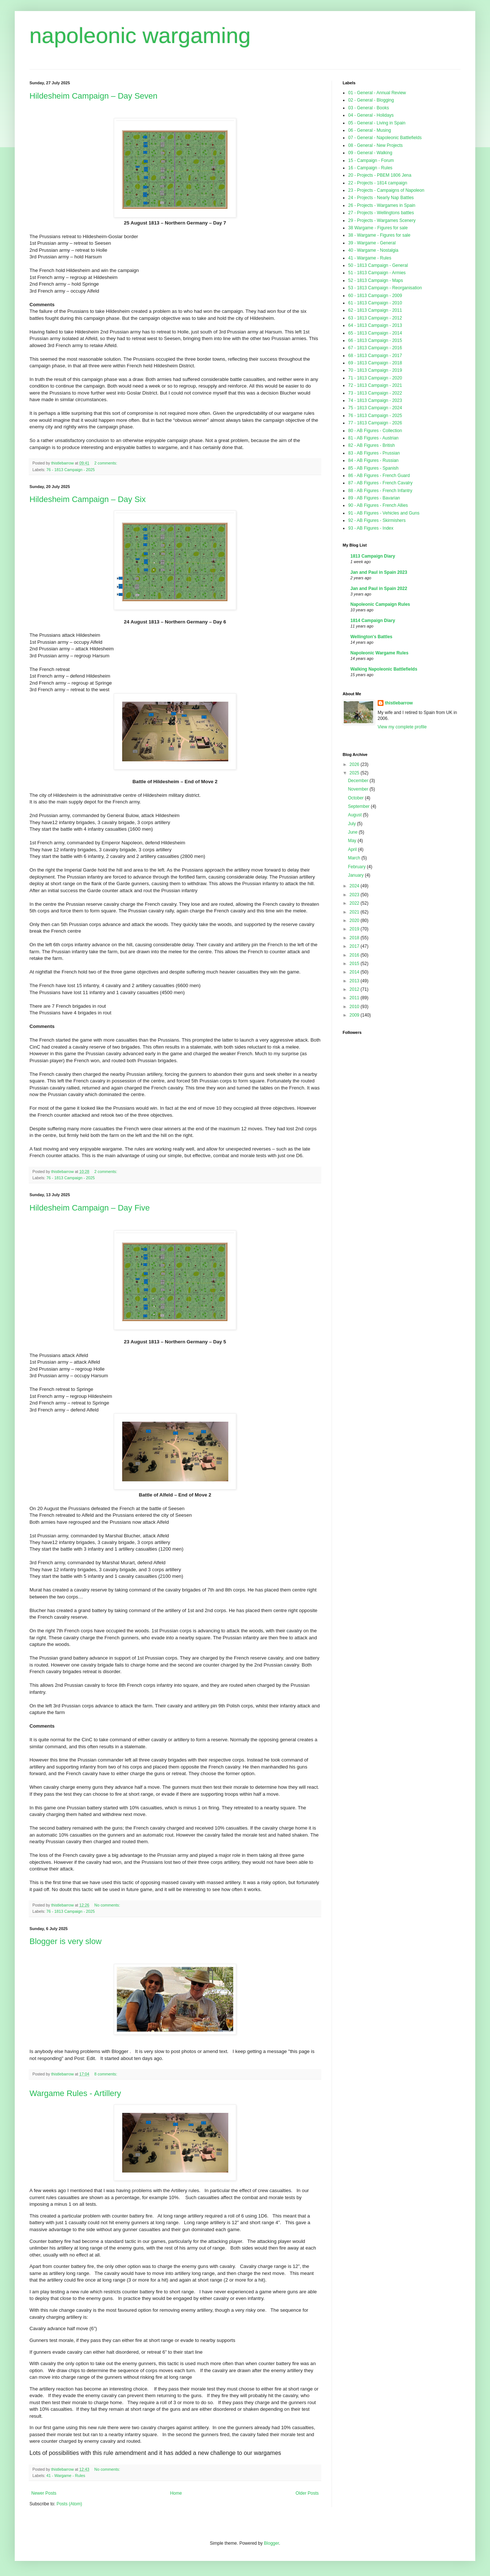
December (359, 780)
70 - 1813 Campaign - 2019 (375, 370)
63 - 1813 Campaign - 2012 (375, 318)
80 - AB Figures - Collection (375, 430)
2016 (355, 955)
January (356, 875)
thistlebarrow (399, 703)
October (356, 798)
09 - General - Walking (370, 152)
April (353, 849)
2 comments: (106, 463)
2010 (355, 1006)
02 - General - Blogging (371, 100)
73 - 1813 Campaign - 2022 (375, 393)
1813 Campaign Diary (372, 556)
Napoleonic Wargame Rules (379, 653)
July (352, 823)
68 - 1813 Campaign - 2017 (375, 355)
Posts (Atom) (69, 2503)
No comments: (107, 1905)
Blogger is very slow (65, 1941)
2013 (355, 980)
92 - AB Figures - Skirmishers (377, 520)
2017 (355, 946)
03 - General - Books (368, 107)
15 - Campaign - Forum (371, 160)
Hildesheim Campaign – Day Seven (93, 95)
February (357, 866)
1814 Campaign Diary (372, 620)
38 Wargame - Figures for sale (378, 227)
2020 (355, 920)
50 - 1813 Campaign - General (378, 265)
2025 (355, 772)
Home (176, 2493)
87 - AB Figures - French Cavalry (380, 482)
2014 (355, 972)
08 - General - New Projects (375, 145)
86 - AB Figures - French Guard (379, 475)
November (359, 789)
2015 (355, 963)
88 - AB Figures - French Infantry (380, 490)
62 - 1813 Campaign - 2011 (375, 310)
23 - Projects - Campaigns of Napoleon (386, 190)
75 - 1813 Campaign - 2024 (375, 407)
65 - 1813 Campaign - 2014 (375, 333)
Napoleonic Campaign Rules (380, 604)
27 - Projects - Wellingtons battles (381, 212)
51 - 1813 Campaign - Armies (377, 272)
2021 (355, 912)
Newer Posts (43, 2493)
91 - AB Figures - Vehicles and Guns (383, 513)
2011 (355, 997)
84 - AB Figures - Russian (373, 460)
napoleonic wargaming (140, 35)
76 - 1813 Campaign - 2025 (70, 469)
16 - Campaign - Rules (370, 167)
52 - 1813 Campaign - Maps (375, 280)
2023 (355, 894)
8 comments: (106, 2074)
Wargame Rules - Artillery (75, 2093)
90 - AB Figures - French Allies (378, 505)
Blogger (271, 2543)
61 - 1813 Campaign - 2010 (375, 302)
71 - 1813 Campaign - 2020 (375, 378)
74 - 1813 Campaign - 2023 (375, 400)
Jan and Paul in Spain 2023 (378, 572)
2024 (355, 885)
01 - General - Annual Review (377, 92)
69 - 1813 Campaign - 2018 (375, 362)
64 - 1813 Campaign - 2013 (375, 325)
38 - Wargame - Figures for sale (379, 235)
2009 (355, 1015)
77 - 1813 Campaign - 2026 (375, 422)
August (355, 814)
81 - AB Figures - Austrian (373, 438)
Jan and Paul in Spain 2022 (378, 588)
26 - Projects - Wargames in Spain (381, 205)
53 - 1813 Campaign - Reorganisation (385, 287)
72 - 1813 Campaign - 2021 (375, 385)
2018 (355, 937)
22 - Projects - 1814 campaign (377, 182)
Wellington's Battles (371, 636)
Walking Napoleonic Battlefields (383, 669)
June (353, 832)
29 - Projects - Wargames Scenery (382, 220)
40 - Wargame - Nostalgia (373, 250)
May (352, 840)
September (359, 806)
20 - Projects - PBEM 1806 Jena (379, 175)
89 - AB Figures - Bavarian (374, 498)
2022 (355, 903)
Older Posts (307, 2493)
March (354, 858)
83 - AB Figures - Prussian (374, 453)
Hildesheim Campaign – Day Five (89, 1207)
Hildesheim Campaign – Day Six (87, 499)
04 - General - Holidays (370, 115)
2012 (355, 989)
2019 (355, 929)
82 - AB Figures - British (371, 445)
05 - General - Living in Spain (376, 123)
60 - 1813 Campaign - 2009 (375, 295)
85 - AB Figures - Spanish (373, 468)
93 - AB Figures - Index (370, 528)
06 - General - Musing (369, 130)
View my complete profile (402, 726)
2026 (355, 764)
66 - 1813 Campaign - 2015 (375, 340)
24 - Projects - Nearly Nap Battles (381, 197)
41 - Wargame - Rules (65, 2475)
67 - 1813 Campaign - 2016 (375, 347)
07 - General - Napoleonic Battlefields (384, 137)
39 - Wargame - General (372, 242)
